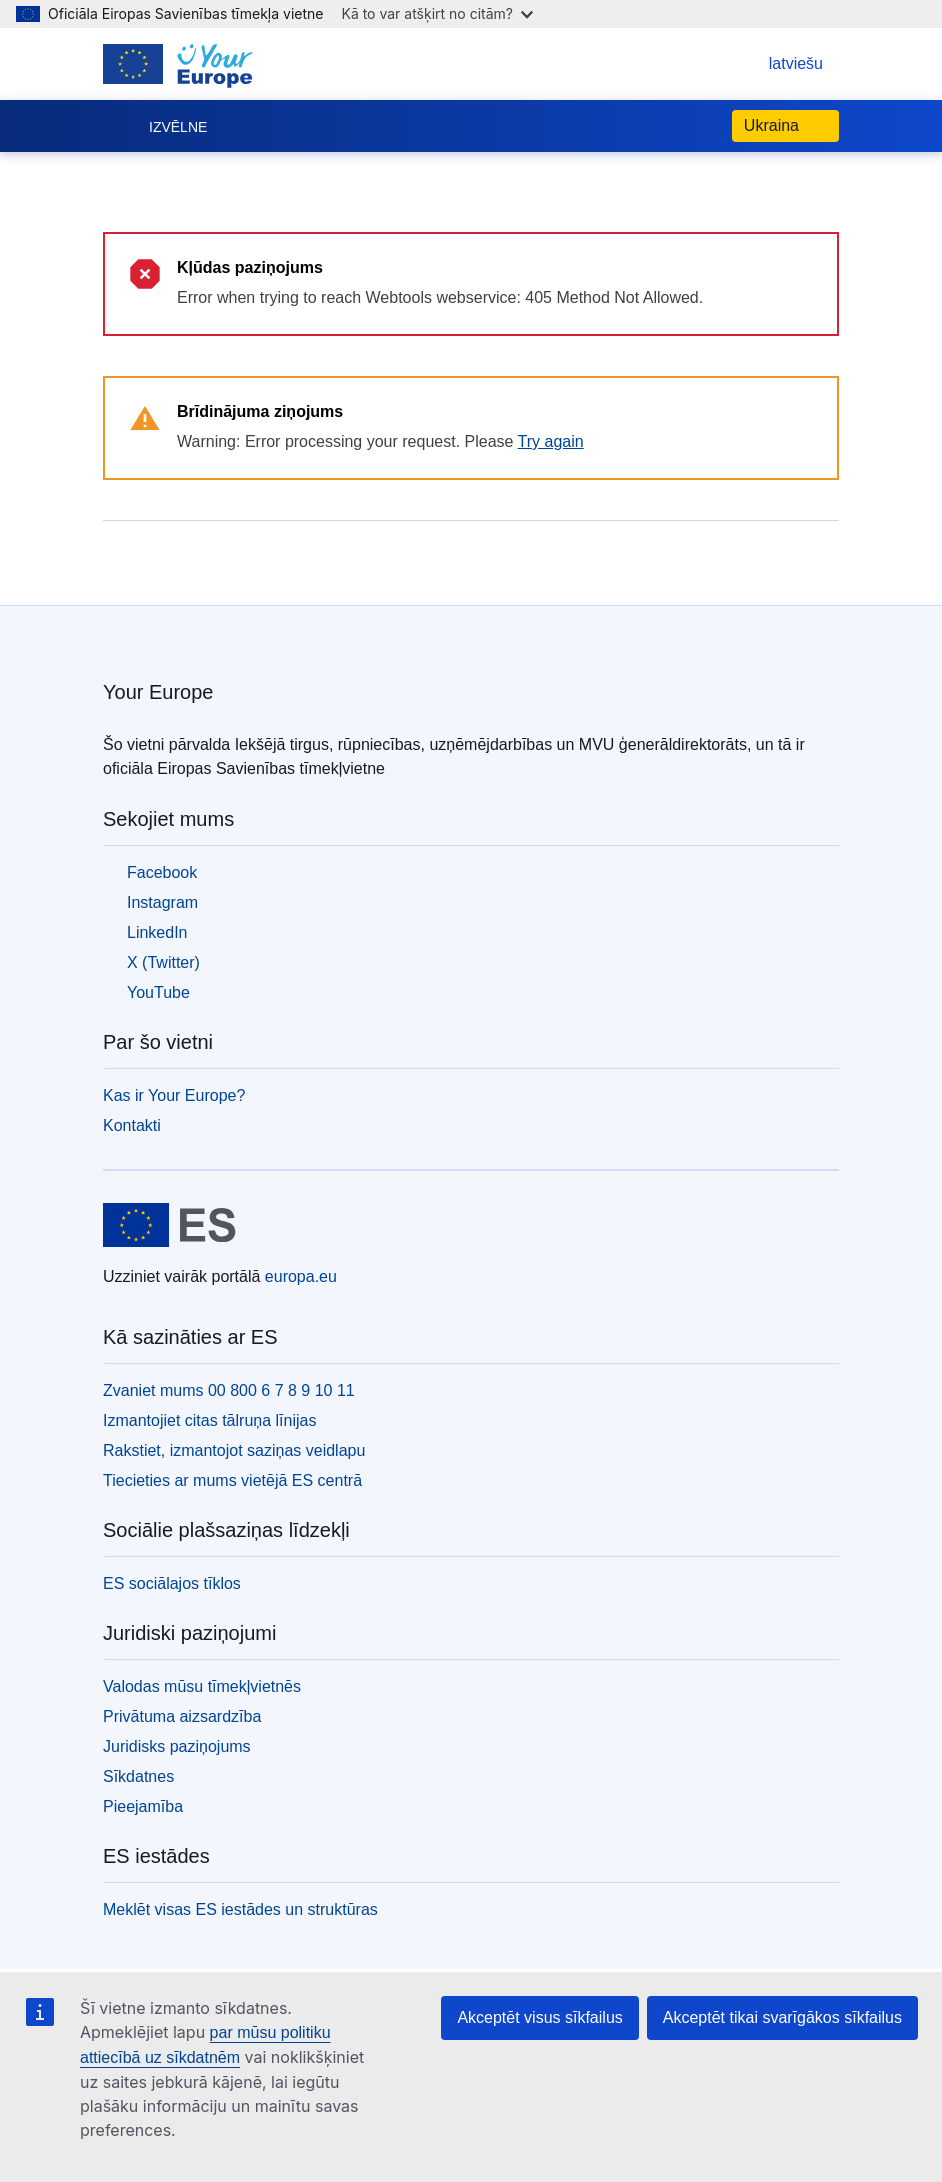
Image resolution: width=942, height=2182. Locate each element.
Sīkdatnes (138, 1776)
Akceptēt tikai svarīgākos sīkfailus (782, 2017)
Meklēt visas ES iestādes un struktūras (240, 1909)
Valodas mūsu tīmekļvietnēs (202, 1686)
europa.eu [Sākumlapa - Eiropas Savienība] (301, 1276)
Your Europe (158, 692)
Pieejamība (143, 1806)
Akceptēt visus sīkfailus (539, 2017)
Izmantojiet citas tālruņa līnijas (209, 1420)
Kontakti (132, 1125)
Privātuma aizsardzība (182, 1716)
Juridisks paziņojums (177, 1746)
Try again (551, 441)
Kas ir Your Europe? (174, 1095)
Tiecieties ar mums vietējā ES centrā (232, 1480)
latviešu (776, 63)
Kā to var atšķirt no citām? (437, 13)
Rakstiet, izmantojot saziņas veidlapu (234, 1450)
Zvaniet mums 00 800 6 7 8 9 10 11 (229, 1390)
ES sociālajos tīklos (172, 1583)
